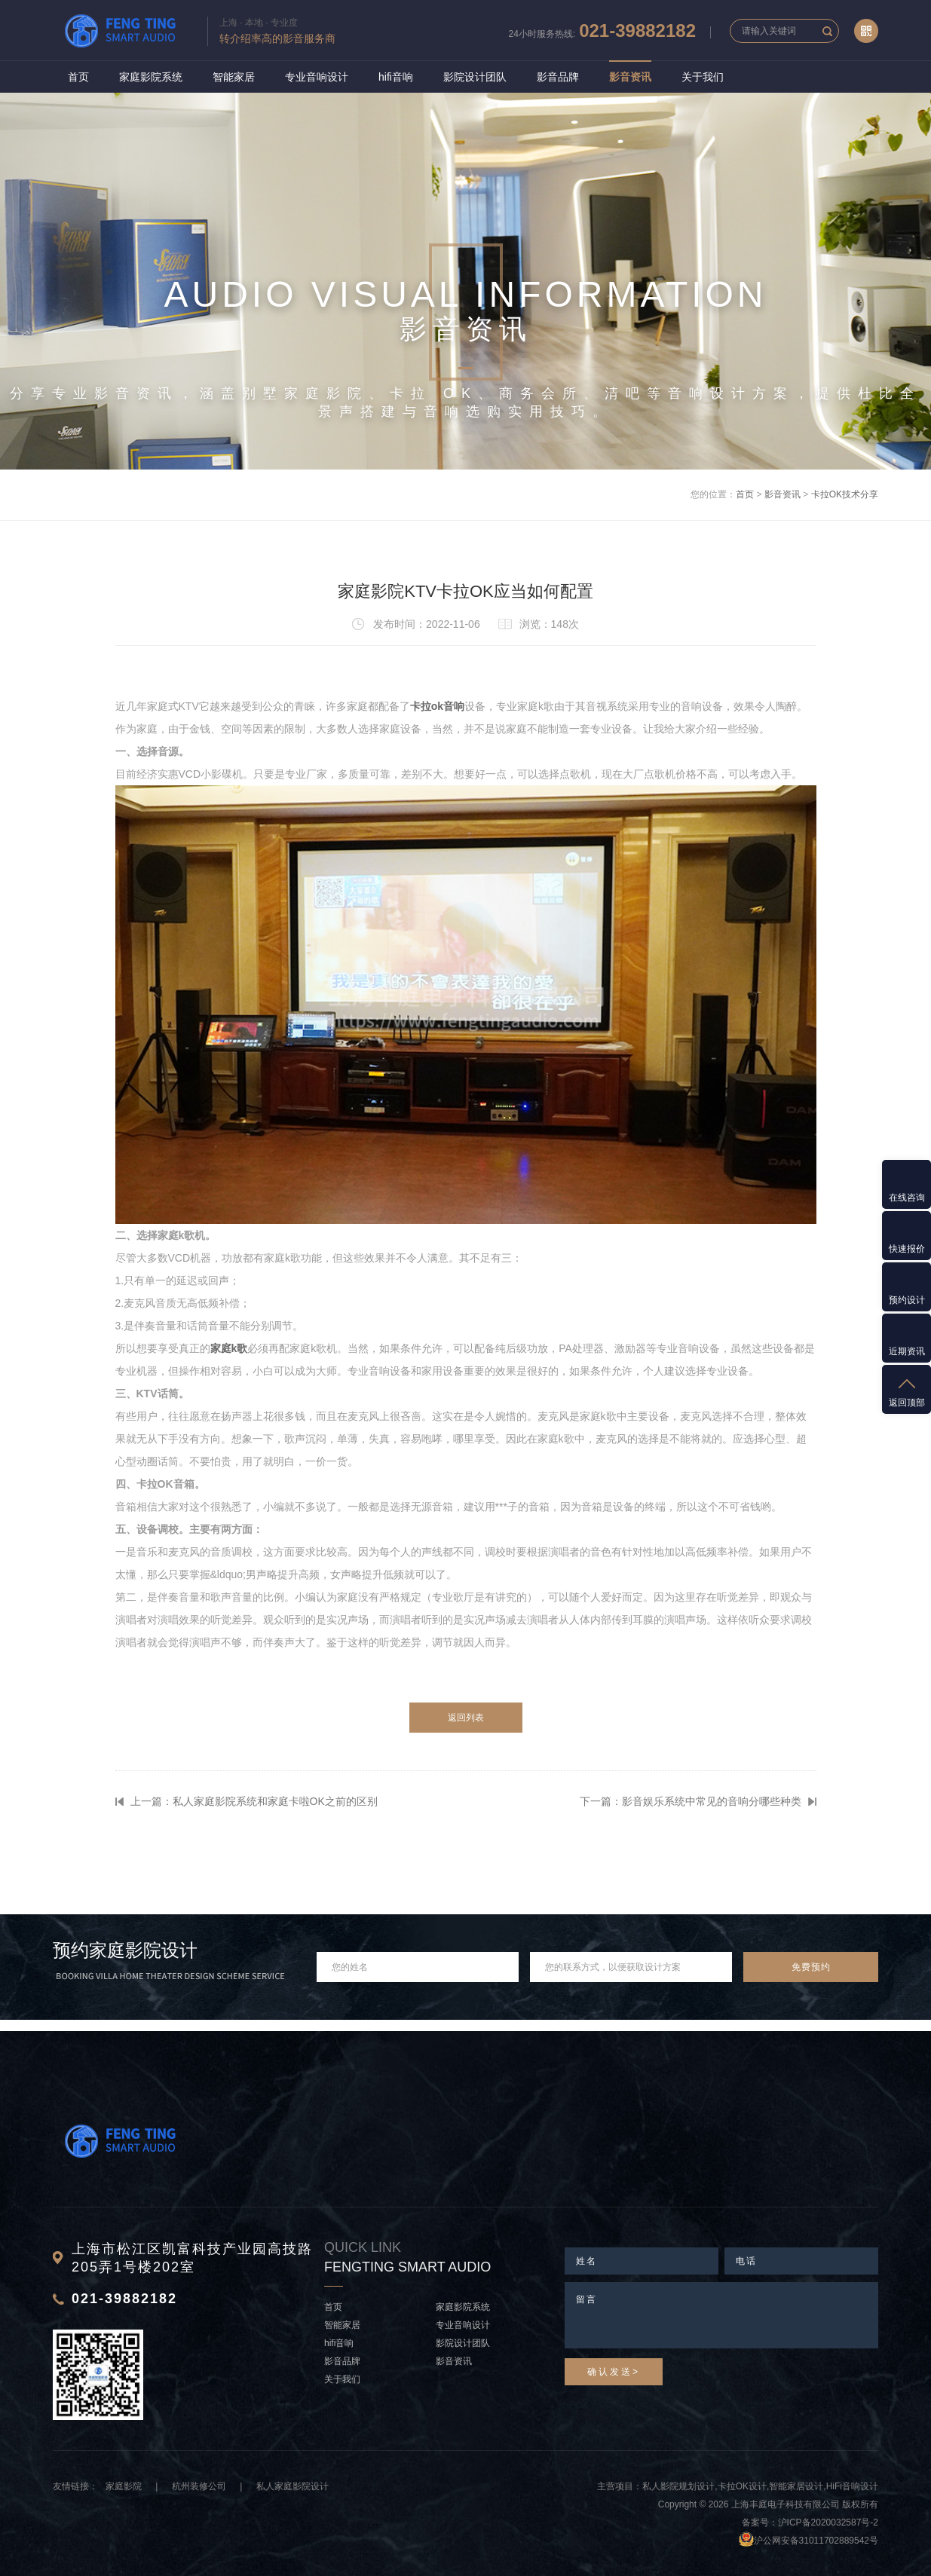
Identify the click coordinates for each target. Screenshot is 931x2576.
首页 (78, 77)
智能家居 (234, 77)
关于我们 (702, 77)
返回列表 (466, 1717)
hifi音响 (395, 77)
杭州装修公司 (199, 2486)
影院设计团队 (475, 77)
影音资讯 (630, 77)
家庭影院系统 (150, 77)
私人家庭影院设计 (292, 2486)
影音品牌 (558, 77)
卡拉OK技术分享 (844, 494)
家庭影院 (124, 2486)
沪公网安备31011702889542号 (816, 2540)
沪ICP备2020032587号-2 (828, 2522)
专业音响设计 (316, 77)
